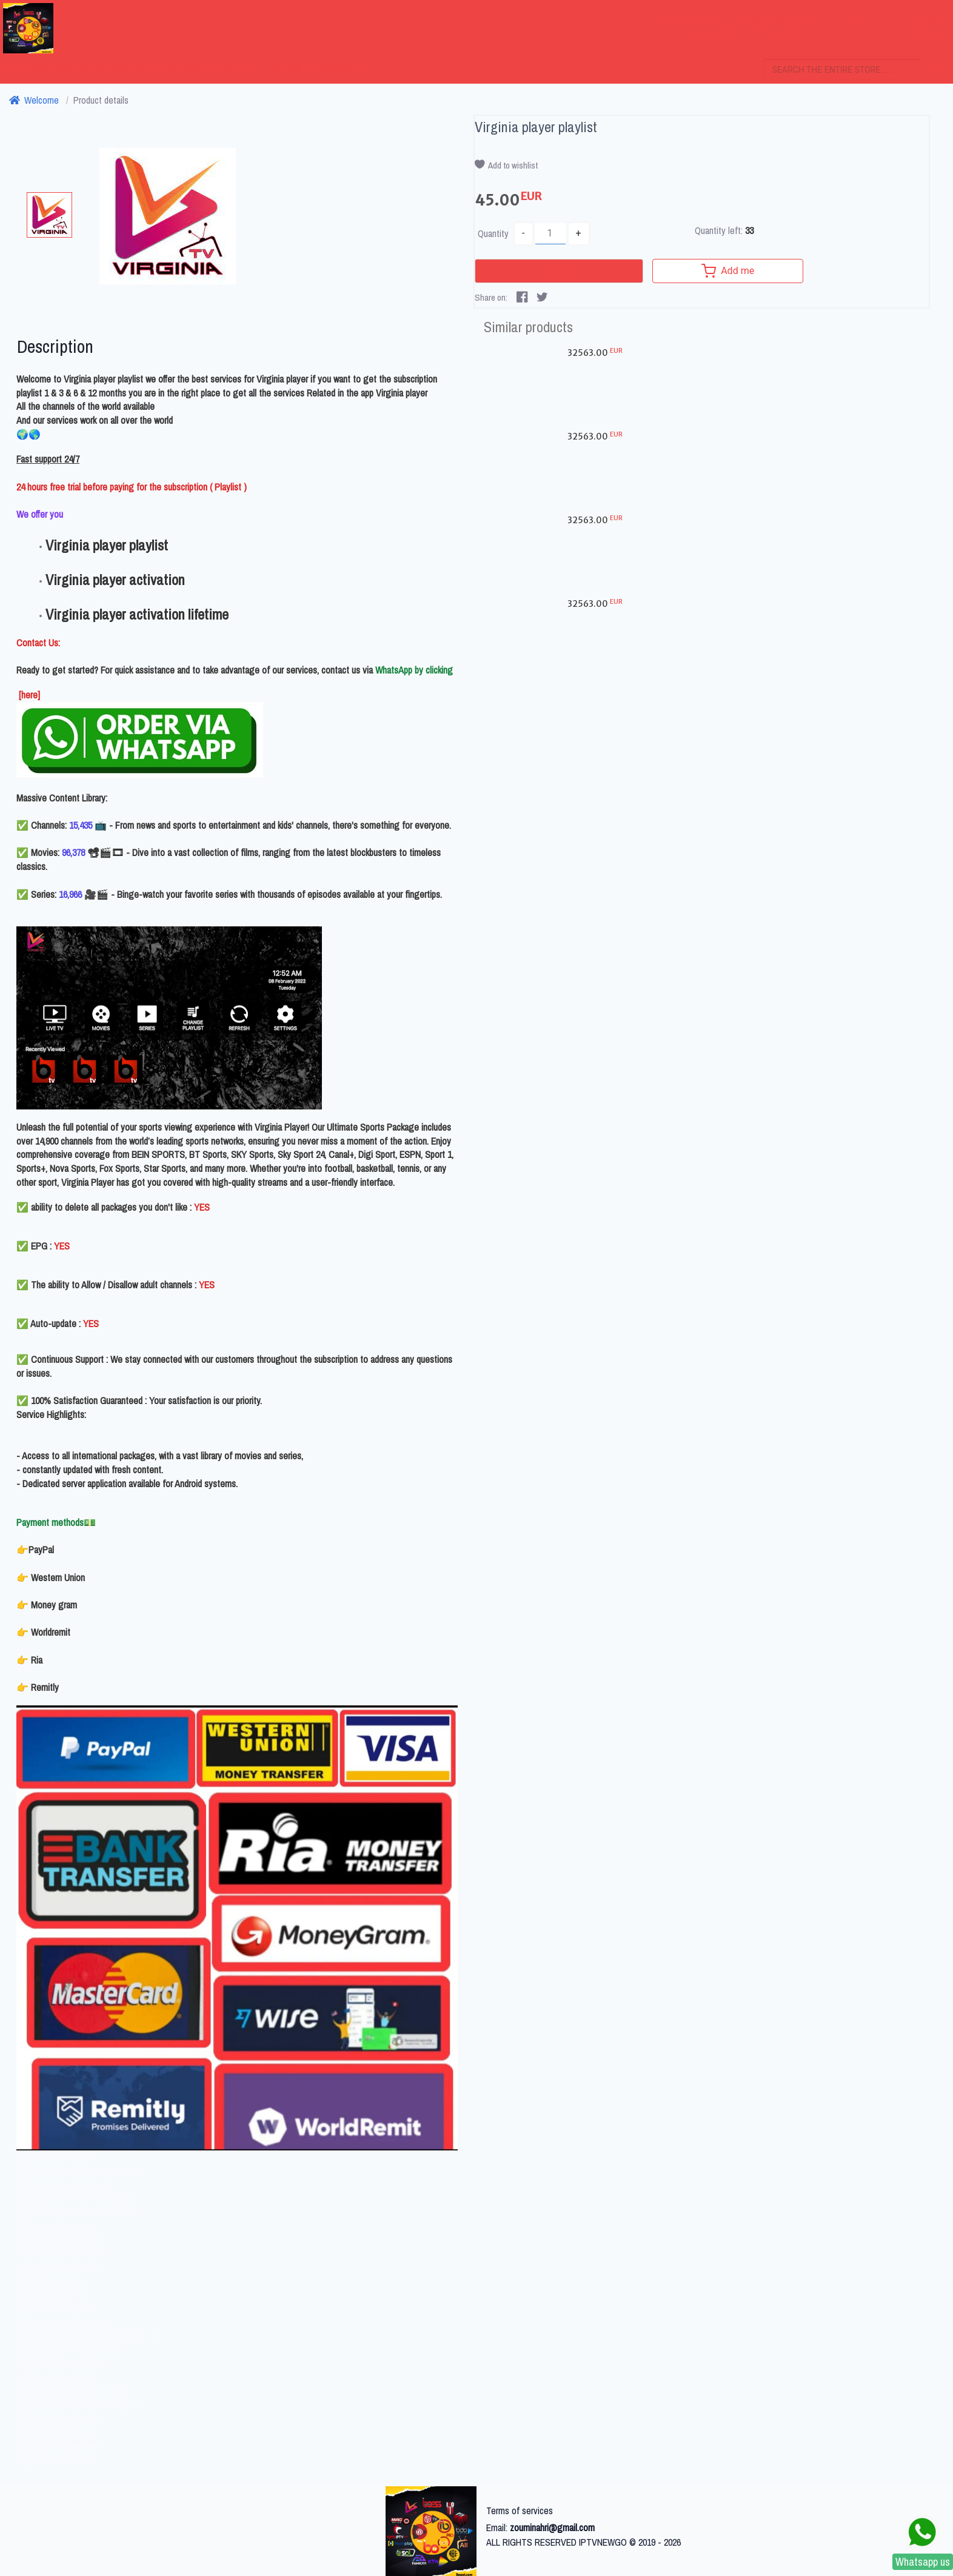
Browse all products (317, 68)
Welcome (34, 100)
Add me (711, 271)
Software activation (80, 68)
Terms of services (519, 2510)
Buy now (550, 270)
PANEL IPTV (236, 68)
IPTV (14, 68)
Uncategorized (170, 68)
